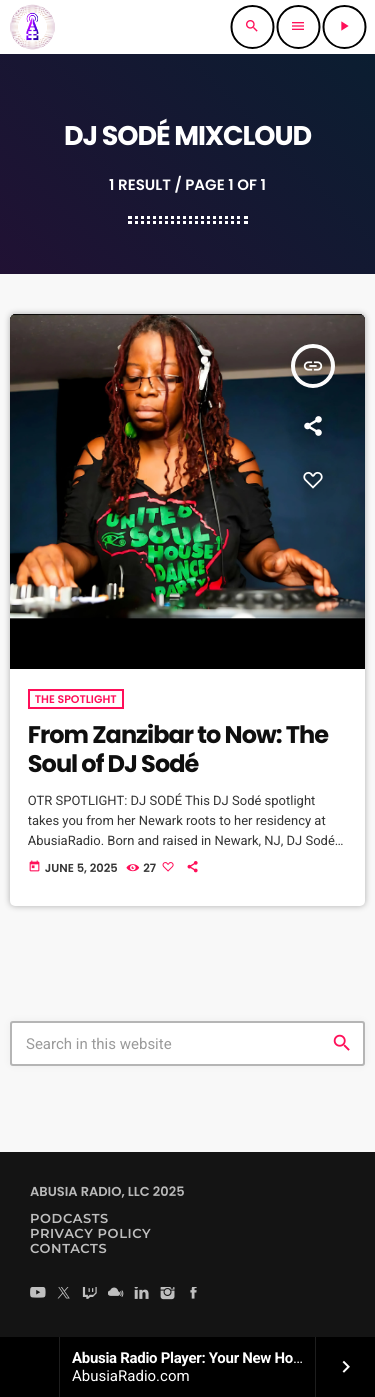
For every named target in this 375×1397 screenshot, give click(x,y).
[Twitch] (90, 1294)
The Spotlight (76, 699)
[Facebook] (194, 1294)
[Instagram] (168, 1294)
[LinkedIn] (142, 1294)
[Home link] (32, 27)
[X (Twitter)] (64, 1294)
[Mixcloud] (116, 1294)
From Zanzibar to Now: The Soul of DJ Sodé (178, 750)
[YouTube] (38, 1294)
